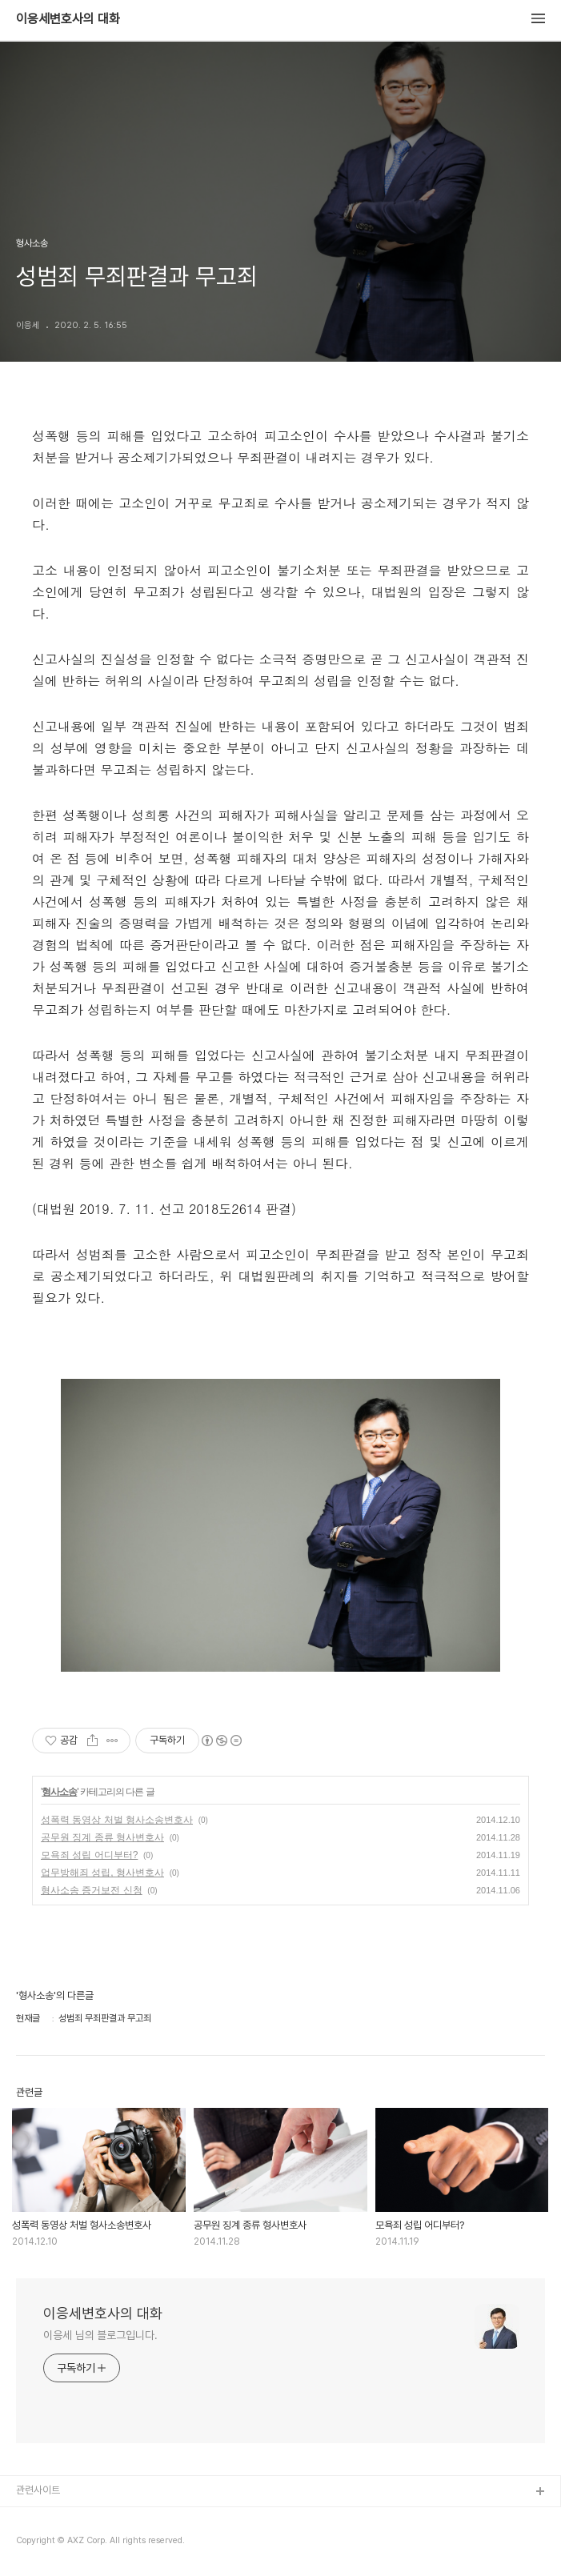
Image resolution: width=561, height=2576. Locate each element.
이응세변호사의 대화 (68, 19)
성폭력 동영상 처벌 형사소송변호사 (117, 1819)
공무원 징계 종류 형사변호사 (102, 1837)
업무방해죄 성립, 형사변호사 (102, 1872)
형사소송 (59, 1791)
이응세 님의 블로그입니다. (100, 2335)
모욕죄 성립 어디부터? (89, 1855)
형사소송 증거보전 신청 (91, 1890)
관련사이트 (38, 2490)
